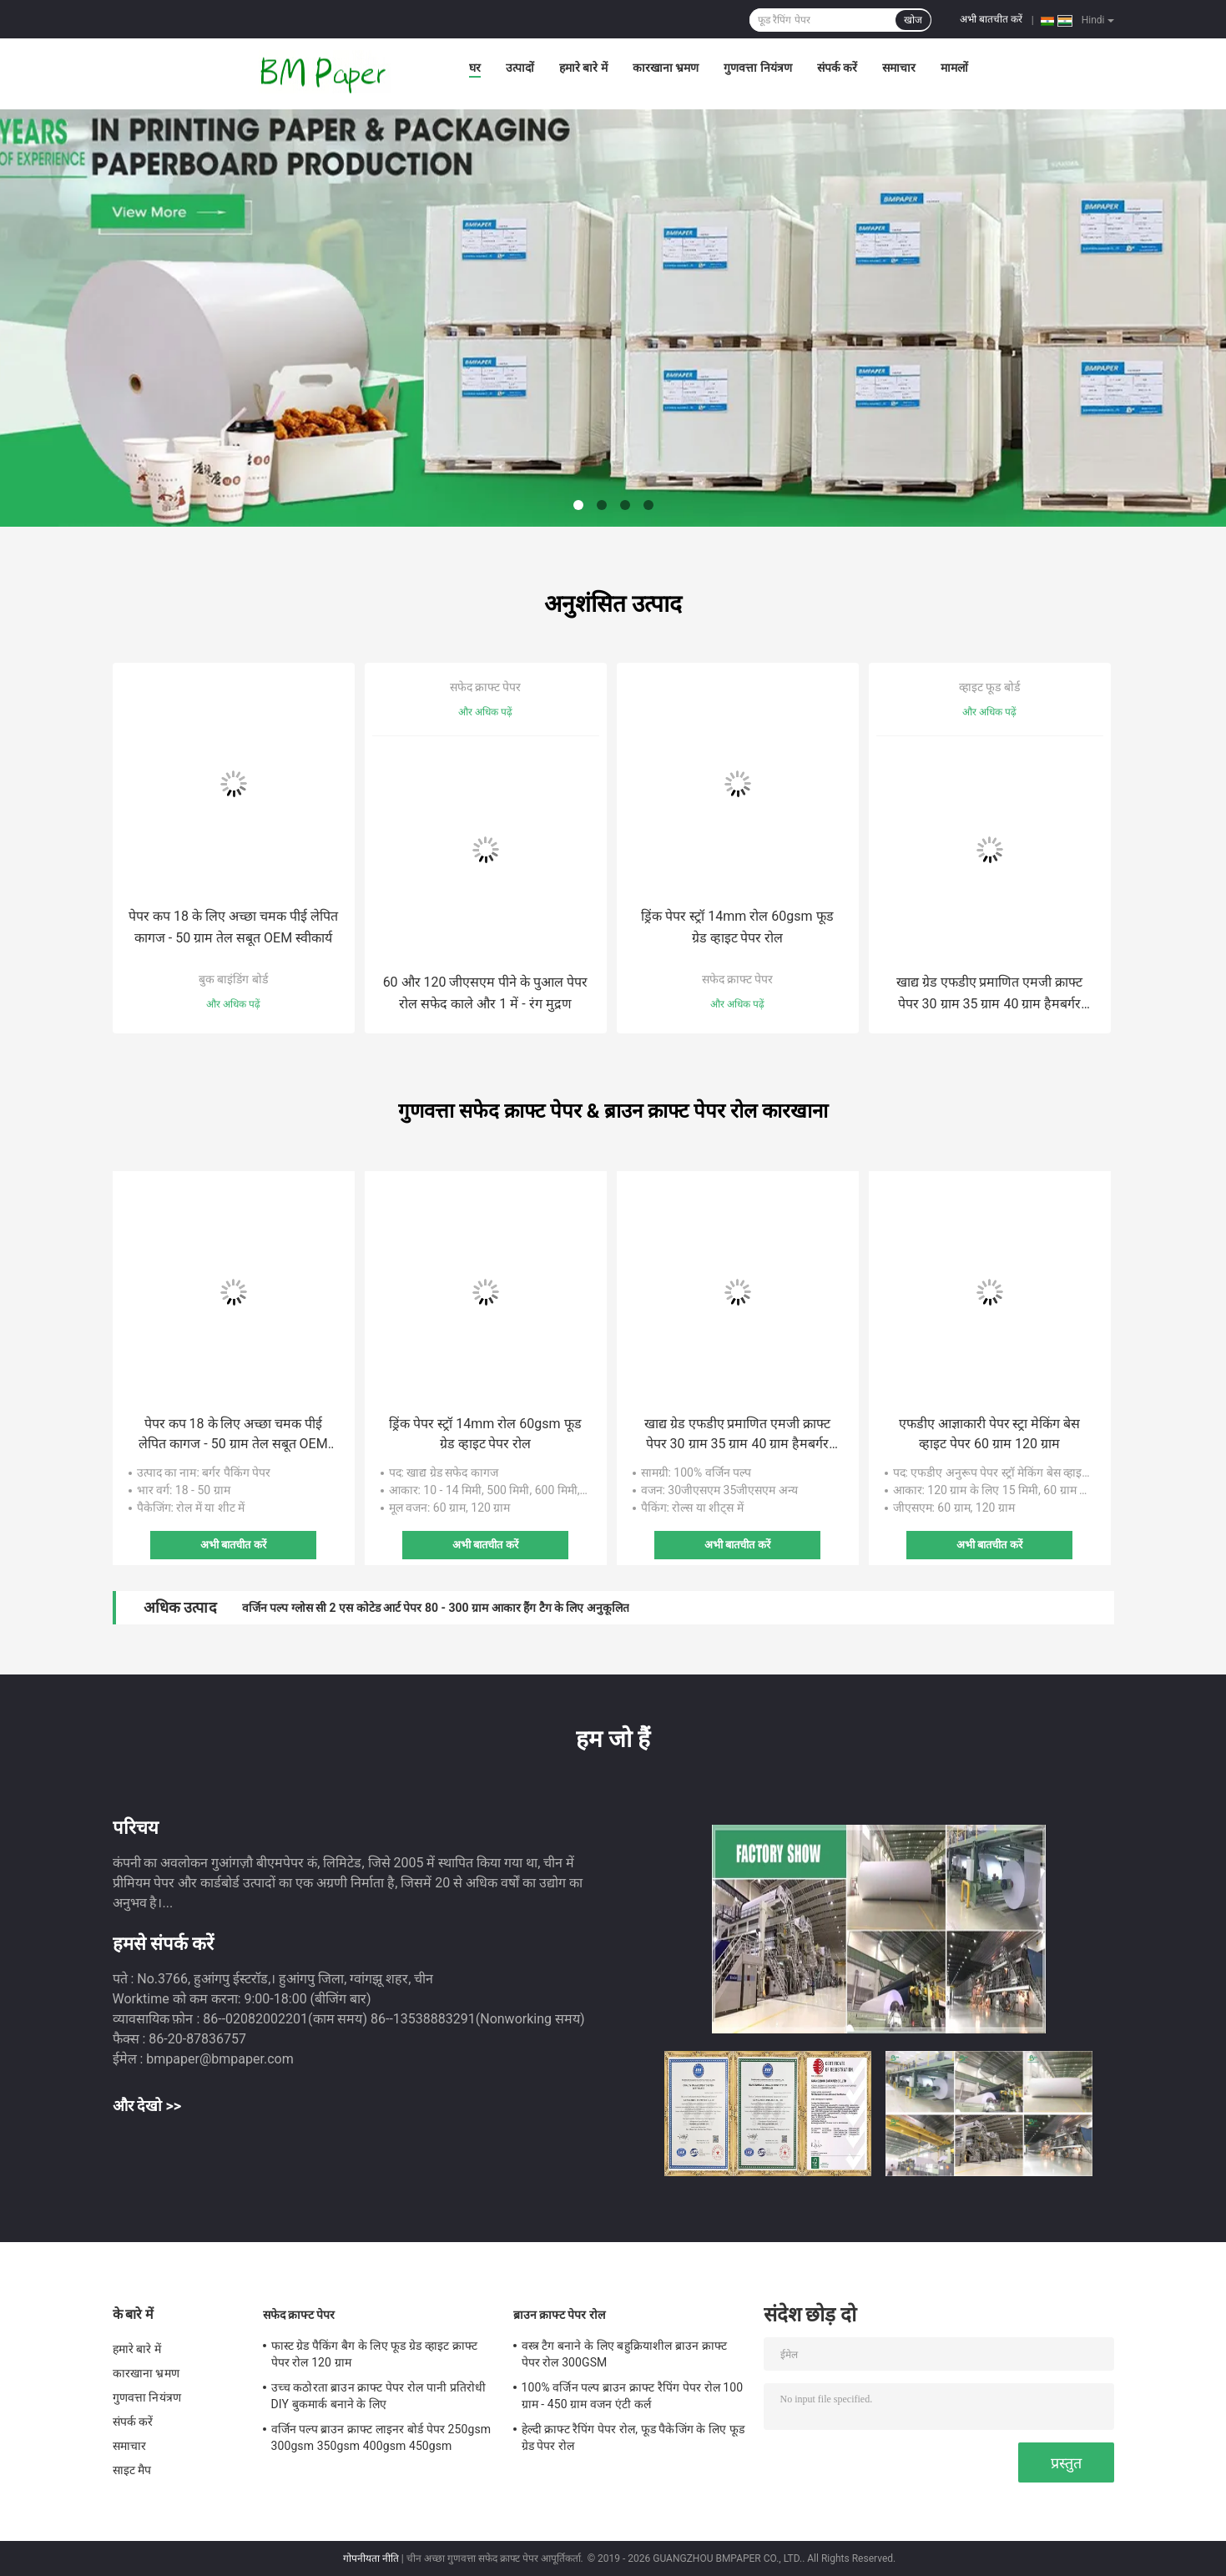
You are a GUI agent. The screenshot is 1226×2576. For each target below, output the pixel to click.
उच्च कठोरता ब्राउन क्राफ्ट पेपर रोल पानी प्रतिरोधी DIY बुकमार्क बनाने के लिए (378, 2396)
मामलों (954, 67)
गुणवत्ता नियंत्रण (757, 67)
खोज (913, 20)
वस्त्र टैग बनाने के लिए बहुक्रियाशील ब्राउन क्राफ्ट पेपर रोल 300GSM (624, 2354)
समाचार (899, 67)
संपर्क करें (837, 67)
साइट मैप (132, 2470)
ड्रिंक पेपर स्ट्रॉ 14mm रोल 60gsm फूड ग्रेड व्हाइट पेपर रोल (737, 927)
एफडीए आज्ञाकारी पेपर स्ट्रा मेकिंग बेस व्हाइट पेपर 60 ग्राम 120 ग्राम (990, 1434)
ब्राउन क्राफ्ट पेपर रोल (559, 2314)
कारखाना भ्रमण (666, 67)
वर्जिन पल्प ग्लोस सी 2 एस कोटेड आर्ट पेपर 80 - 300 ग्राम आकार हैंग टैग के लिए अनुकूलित (435, 1607)
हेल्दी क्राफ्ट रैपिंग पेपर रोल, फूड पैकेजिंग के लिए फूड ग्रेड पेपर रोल (633, 2437)
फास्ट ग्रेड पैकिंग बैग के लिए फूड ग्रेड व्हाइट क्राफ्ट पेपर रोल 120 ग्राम (374, 2354)
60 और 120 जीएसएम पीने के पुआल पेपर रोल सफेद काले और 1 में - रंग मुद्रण (485, 993)
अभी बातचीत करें (991, 19)
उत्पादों (520, 67)
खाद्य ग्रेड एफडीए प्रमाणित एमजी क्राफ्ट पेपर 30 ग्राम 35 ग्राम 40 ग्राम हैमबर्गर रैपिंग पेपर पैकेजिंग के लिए (989, 994)
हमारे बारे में (583, 67)
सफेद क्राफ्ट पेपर (486, 687)
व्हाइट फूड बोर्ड (989, 687)
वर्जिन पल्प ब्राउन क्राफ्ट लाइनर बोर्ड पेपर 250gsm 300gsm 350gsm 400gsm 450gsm (381, 2437)
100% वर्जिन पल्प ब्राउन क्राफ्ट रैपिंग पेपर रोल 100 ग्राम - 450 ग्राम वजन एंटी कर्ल (633, 2396)
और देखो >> (147, 2105)
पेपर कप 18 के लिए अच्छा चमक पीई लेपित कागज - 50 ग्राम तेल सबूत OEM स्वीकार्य (233, 927)
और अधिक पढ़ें (233, 1004)
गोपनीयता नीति (371, 2558)
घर (475, 67)
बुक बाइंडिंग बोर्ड (233, 979)
